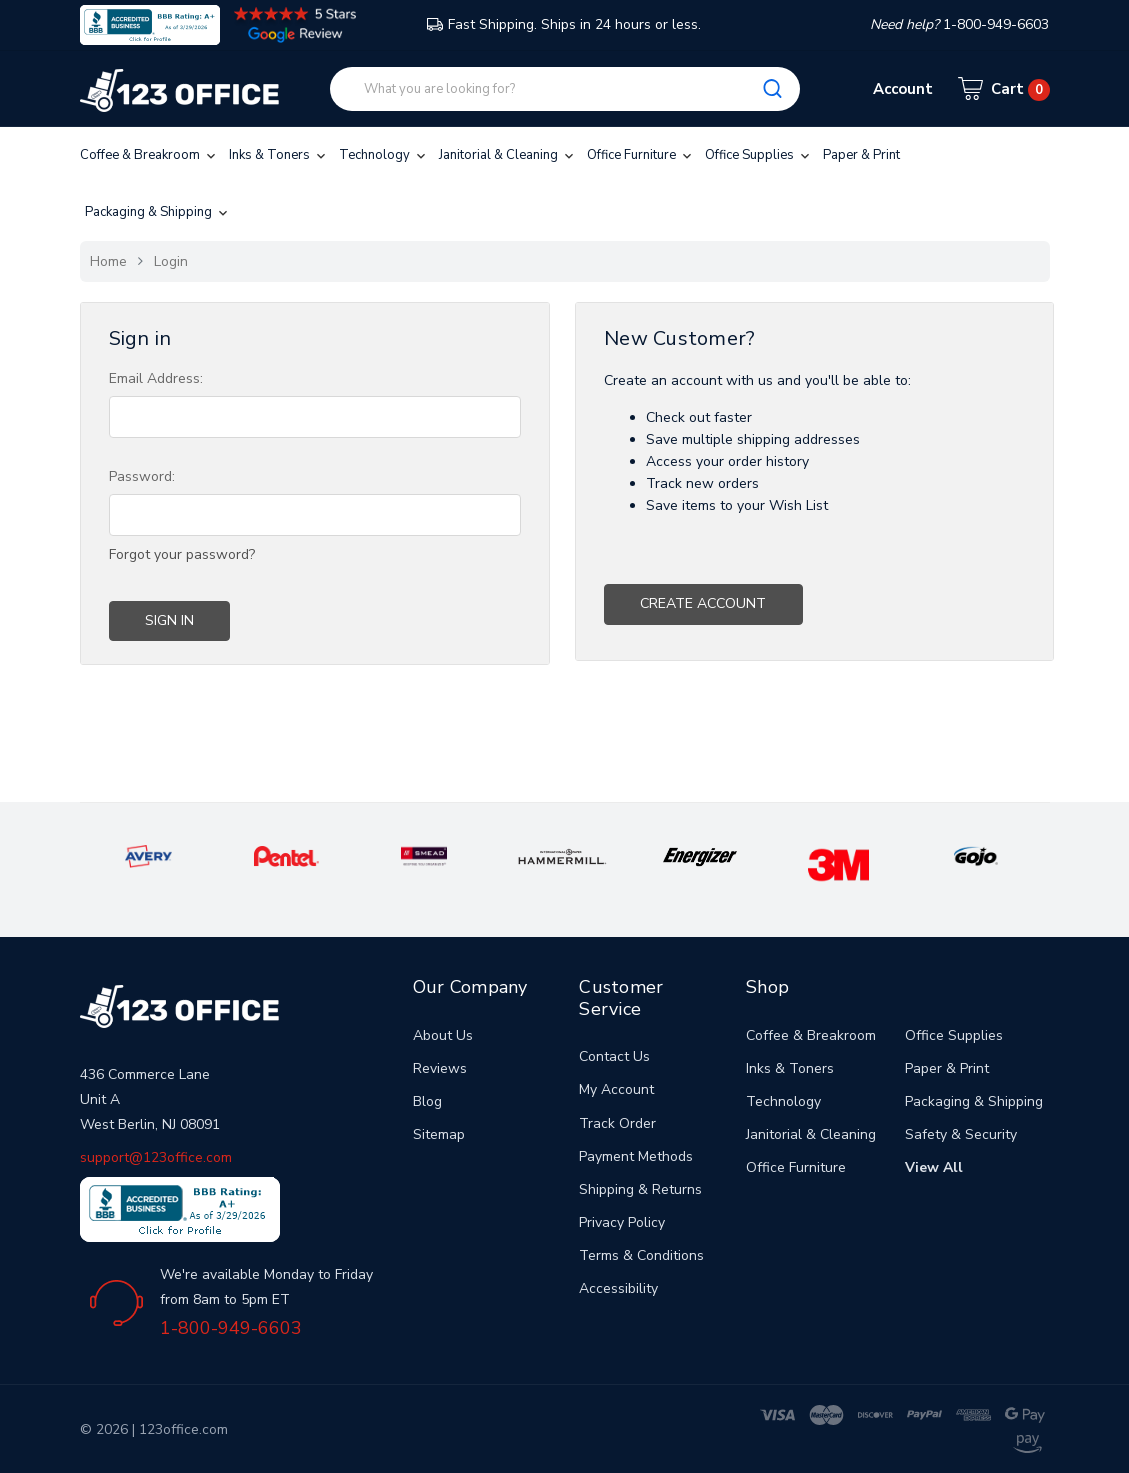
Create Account (703, 603)
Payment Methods (636, 1156)
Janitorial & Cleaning (508, 155)
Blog (427, 1101)
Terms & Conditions (641, 1255)
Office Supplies (759, 155)
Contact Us (614, 1056)
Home (108, 261)
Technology (384, 155)
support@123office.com (156, 1157)
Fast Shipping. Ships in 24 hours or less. (564, 24)
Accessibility (618, 1288)
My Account (616, 1089)
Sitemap (439, 1134)
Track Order (617, 1123)
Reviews (440, 1068)
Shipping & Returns (640, 1189)
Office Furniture (641, 155)
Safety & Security (961, 1134)
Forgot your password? (182, 554)
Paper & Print (861, 155)
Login (171, 261)
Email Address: (156, 378)
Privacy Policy (622, 1222)
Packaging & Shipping (158, 212)
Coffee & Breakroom (149, 155)
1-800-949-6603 (231, 1328)
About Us (443, 1035)
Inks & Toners (279, 155)
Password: (142, 476)
